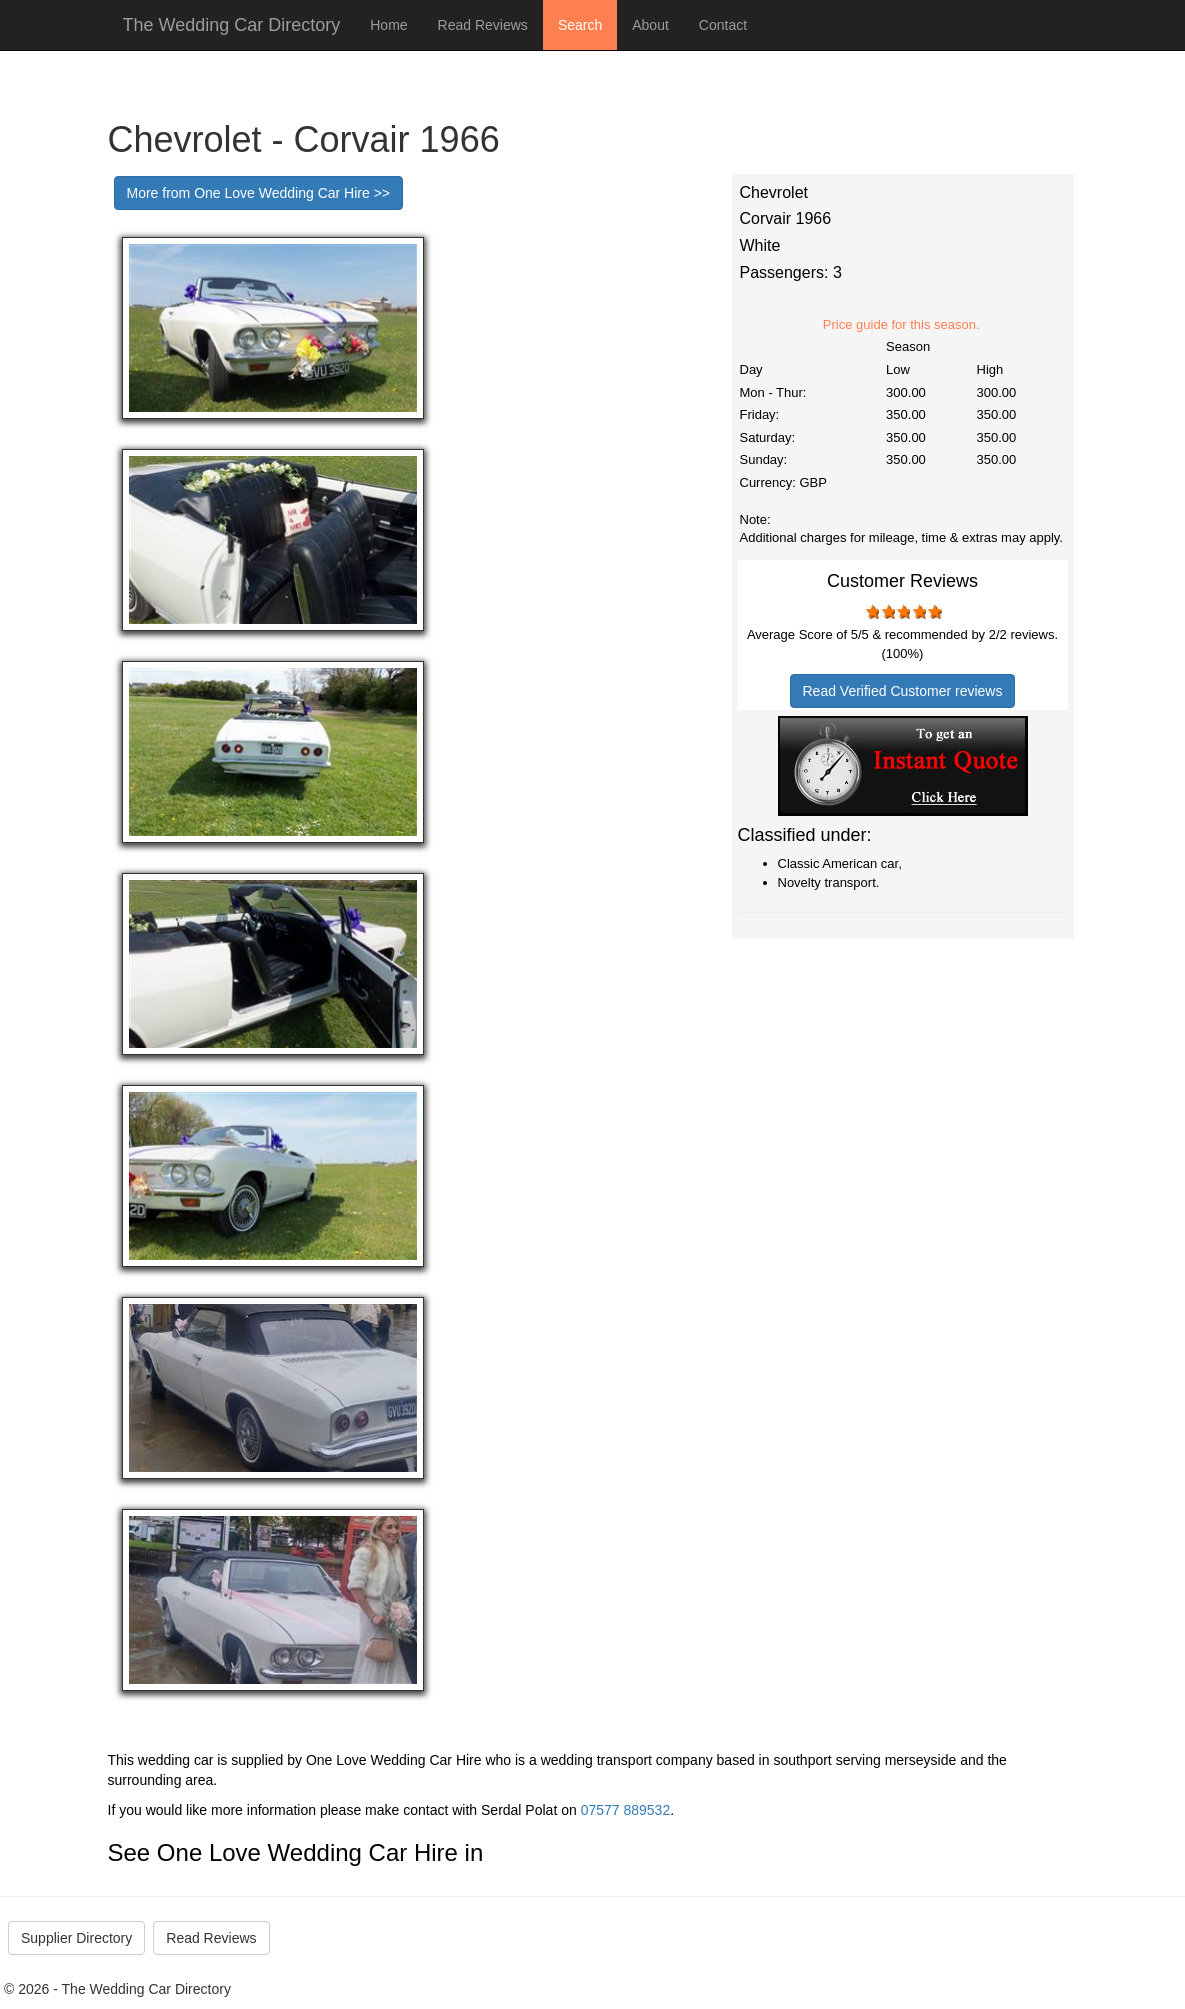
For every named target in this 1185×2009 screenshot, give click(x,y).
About (650, 25)
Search (580, 25)
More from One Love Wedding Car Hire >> (259, 193)
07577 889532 (626, 1810)
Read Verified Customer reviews (903, 691)
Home (388, 25)
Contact (723, 25)
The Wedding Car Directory (232, 25)
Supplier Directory (76, 1938)
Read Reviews (483, 25)
